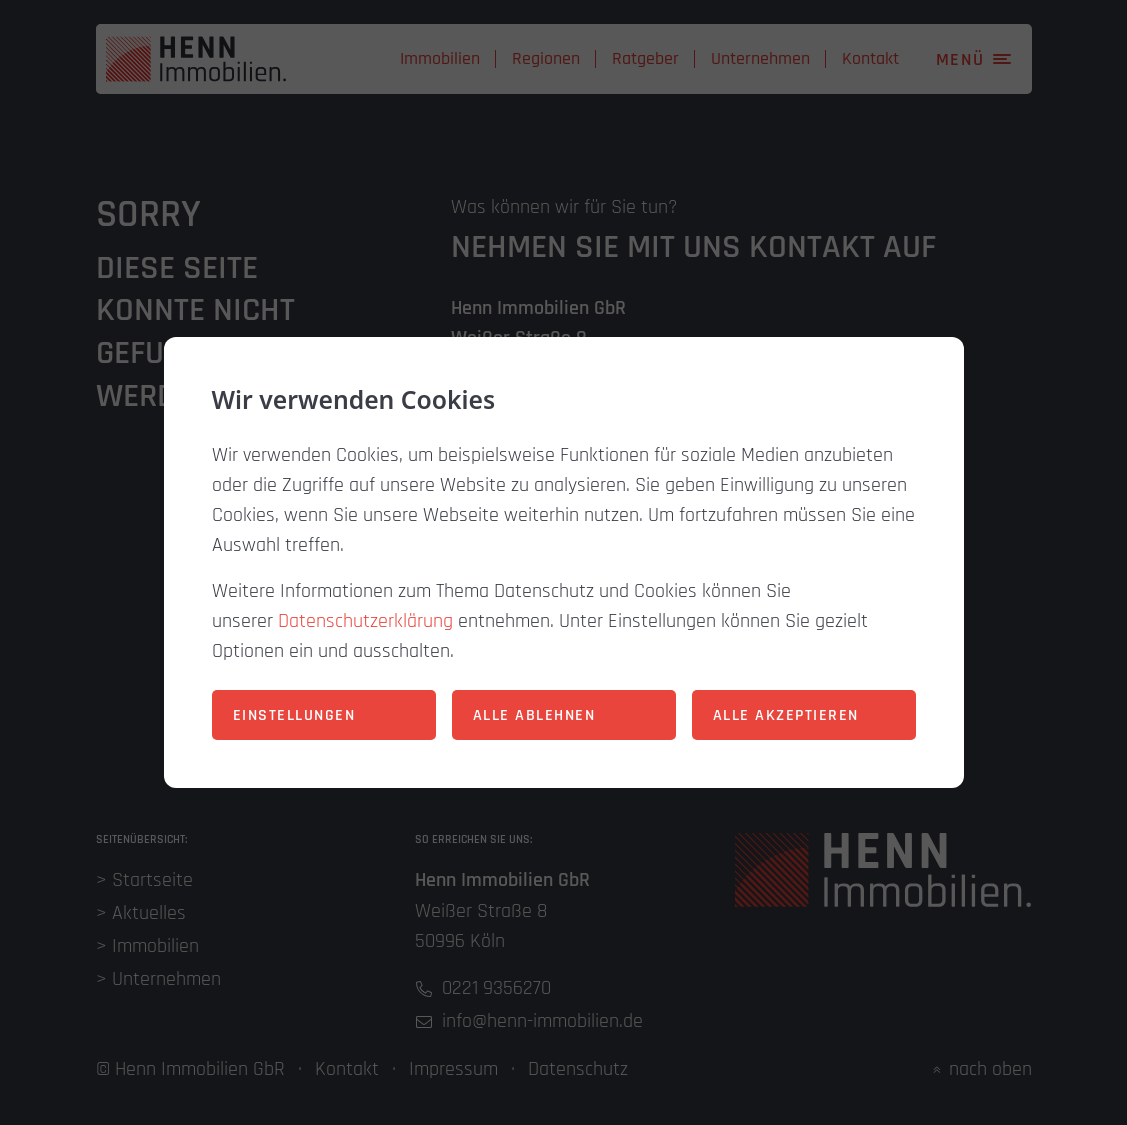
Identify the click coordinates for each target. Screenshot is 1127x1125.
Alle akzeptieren (786, 715)
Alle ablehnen (534, 715)
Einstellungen (294, 715)
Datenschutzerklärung (365, 621)
